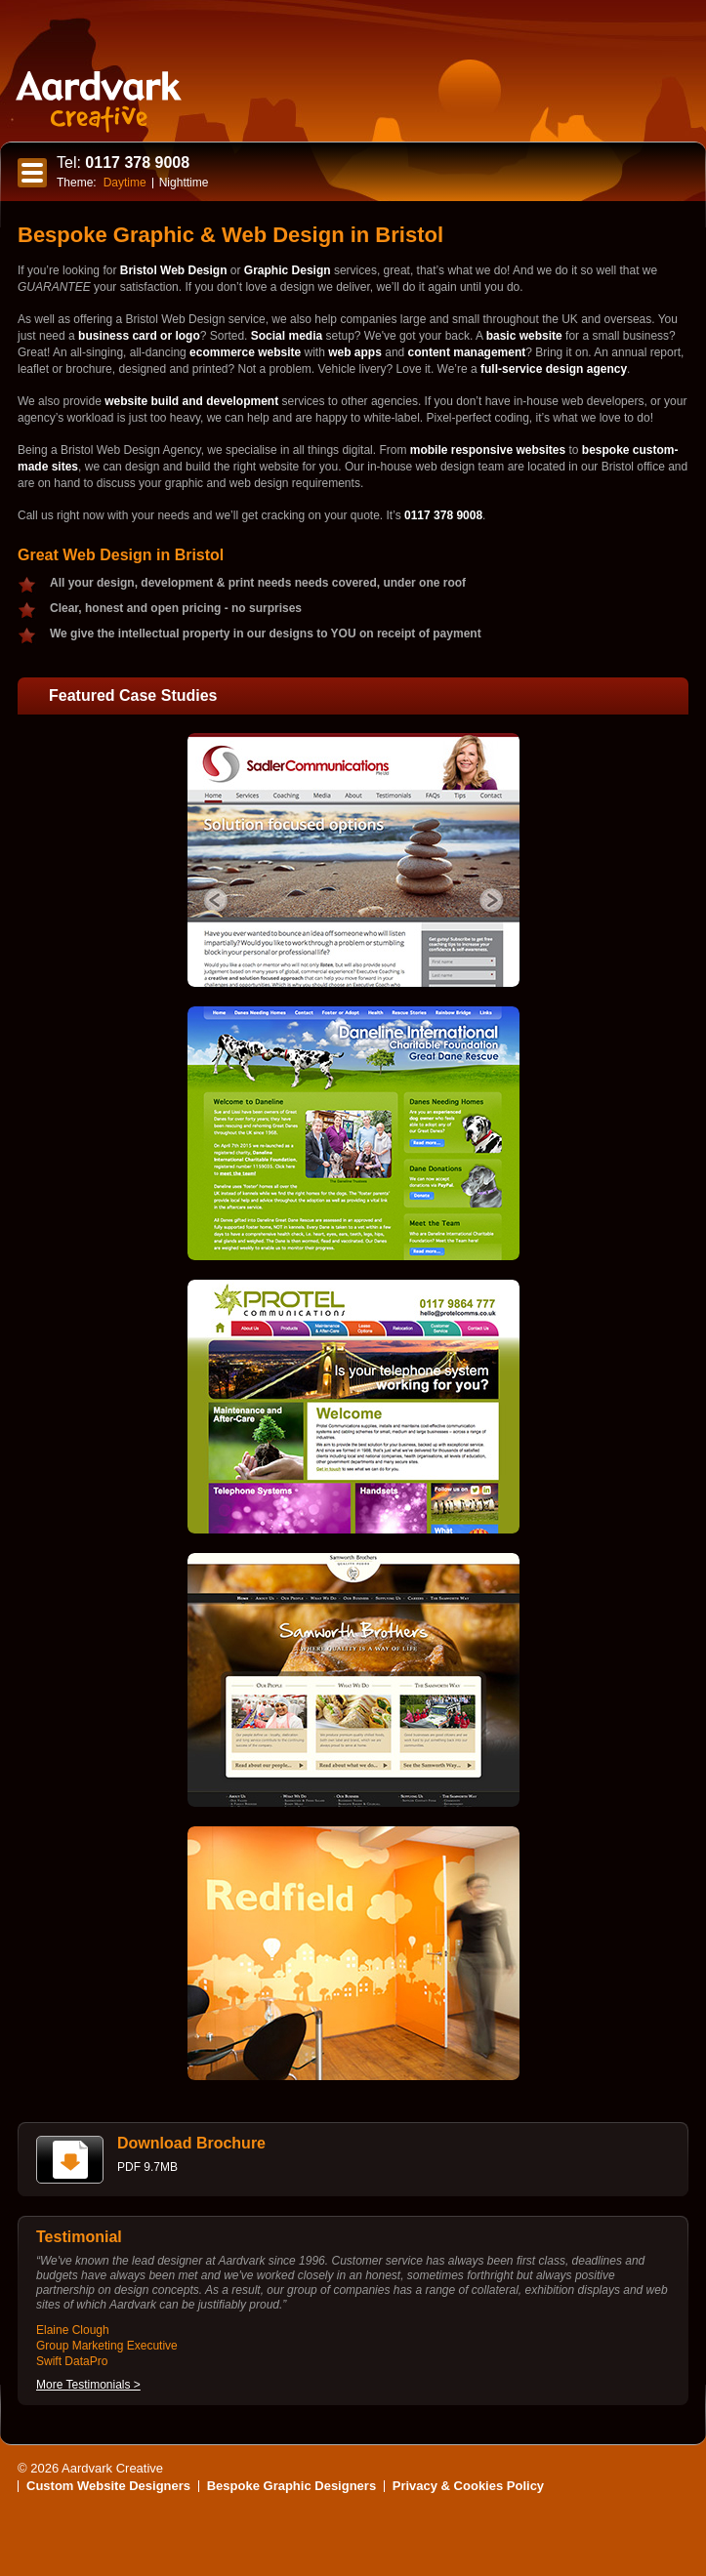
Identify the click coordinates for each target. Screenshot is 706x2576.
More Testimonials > (88, 2385)
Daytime (125, 182)
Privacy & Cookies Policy (468, 2485)
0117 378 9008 (123, 162)
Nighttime (184, 182)
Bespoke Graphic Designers (291, 2485)
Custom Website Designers (108, 2485)
